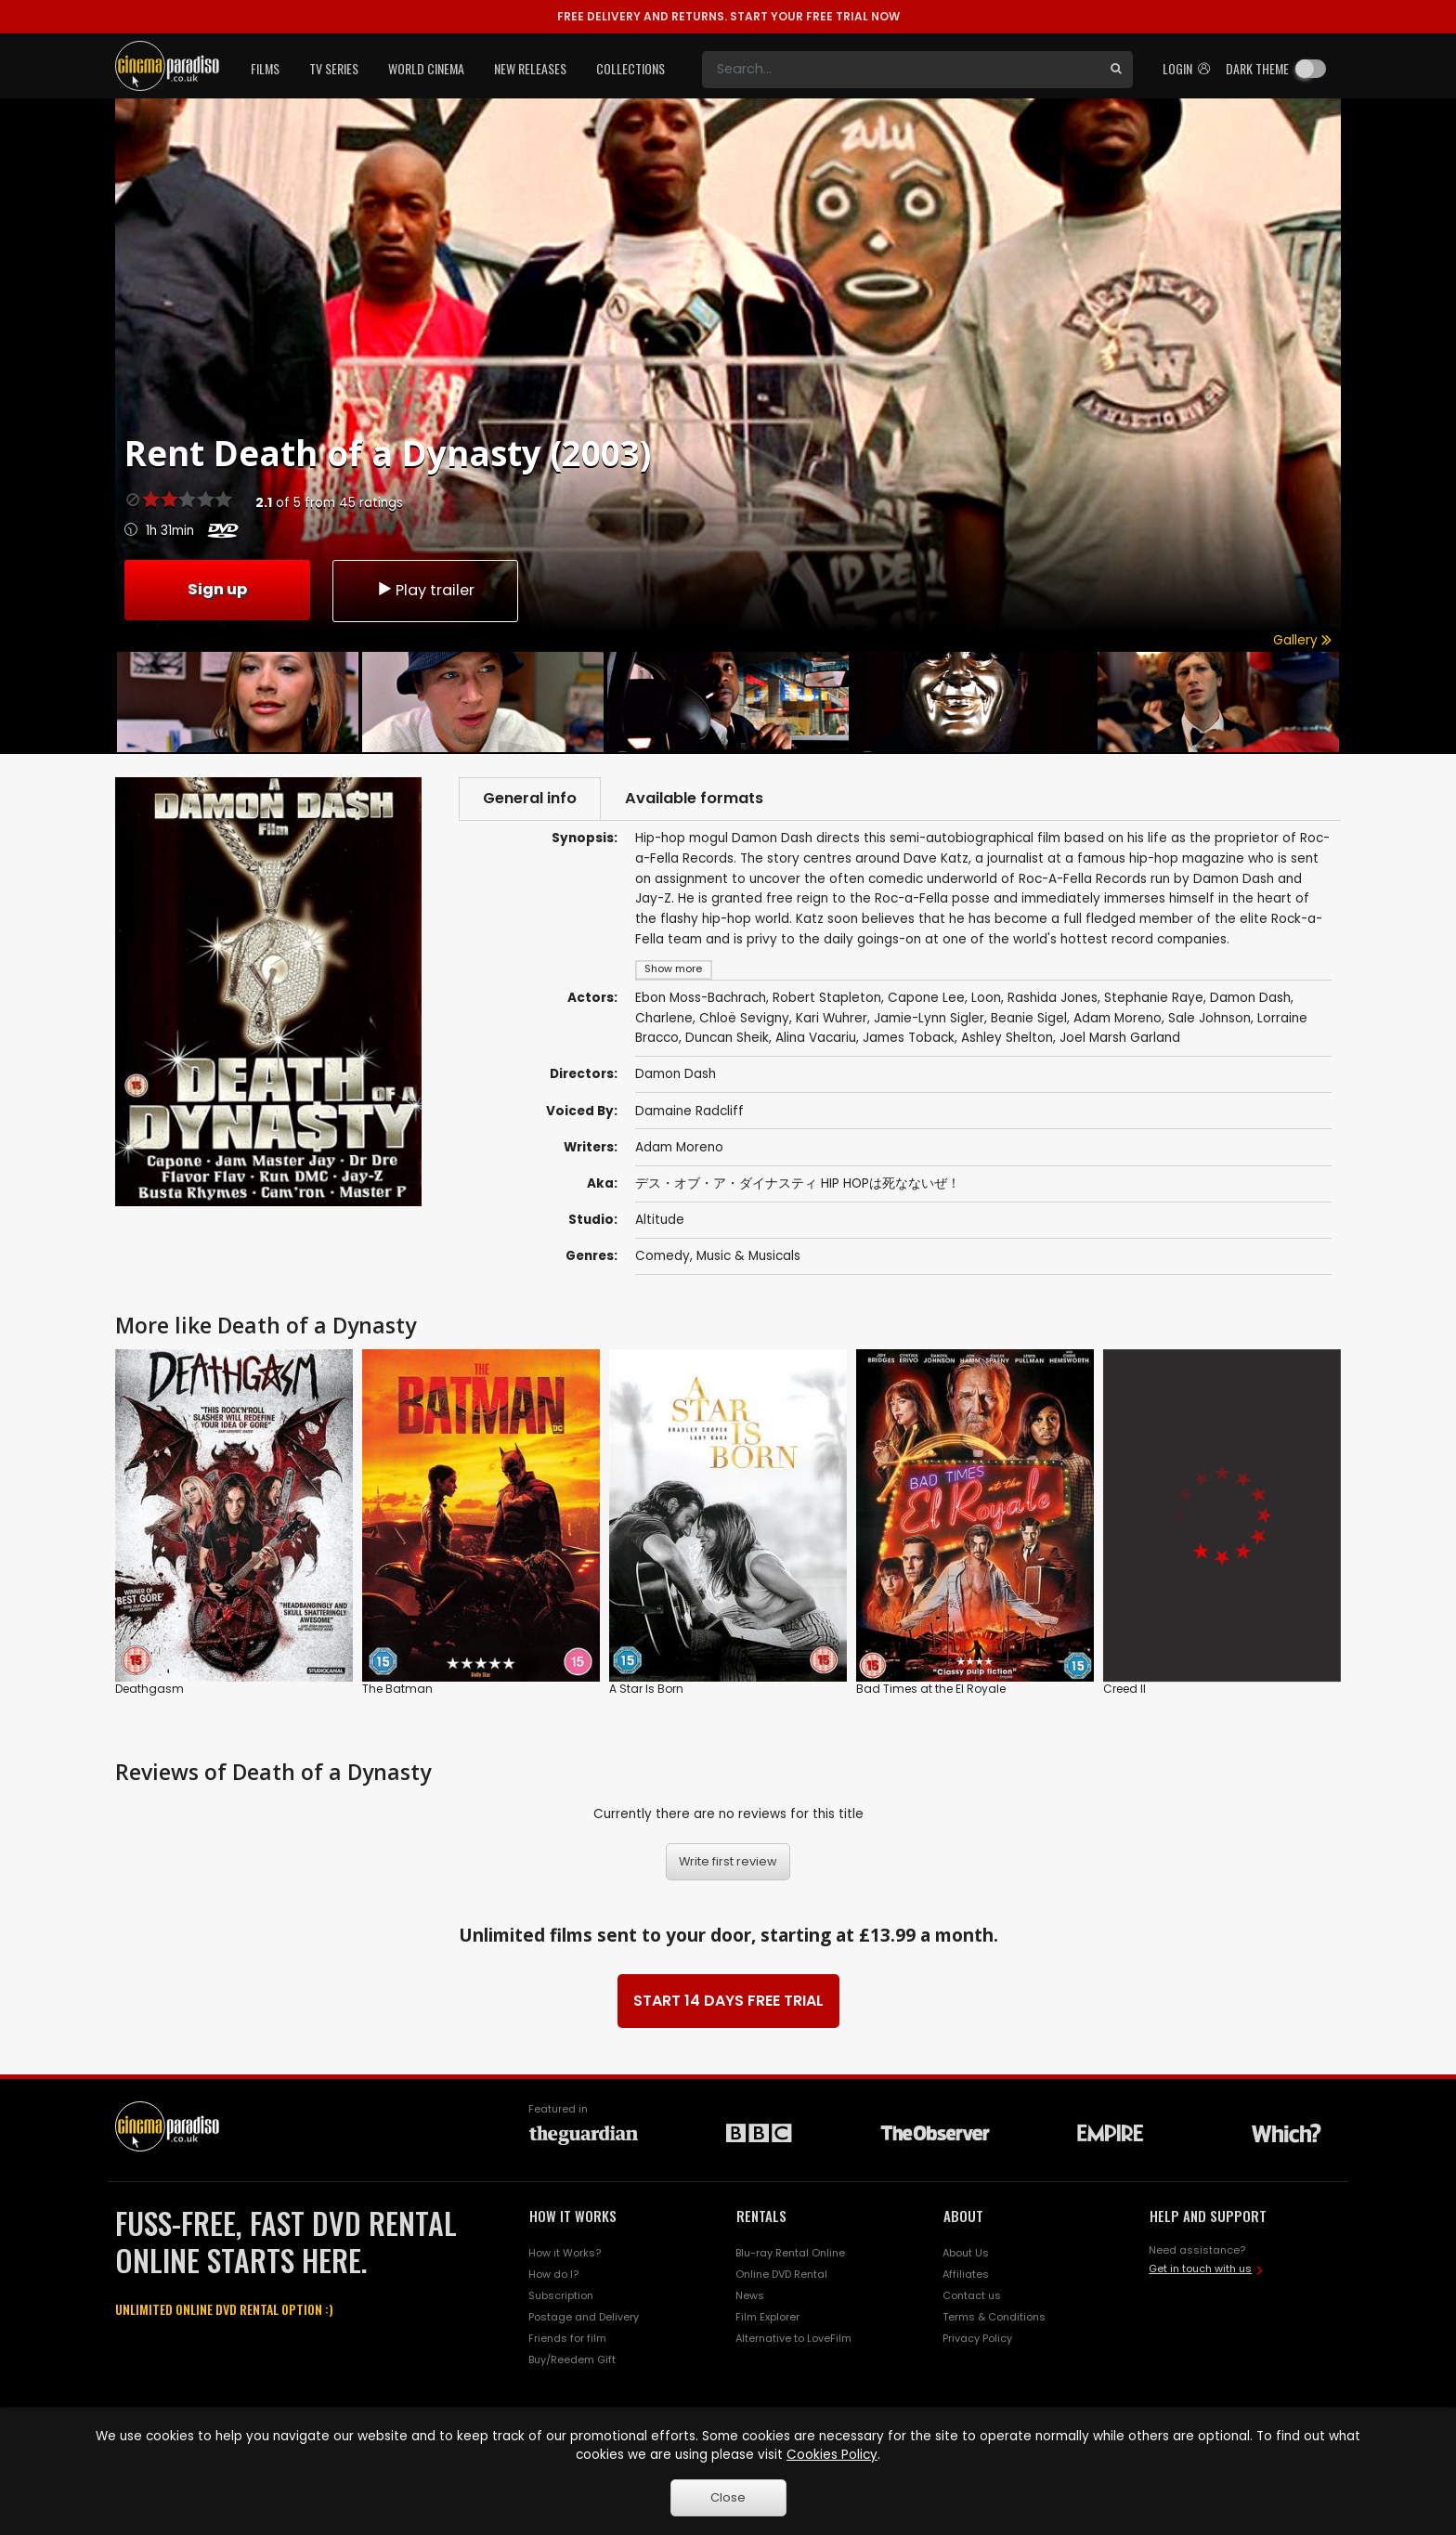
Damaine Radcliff (689, 1111)
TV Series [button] (333, 68)
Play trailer (425, 590)
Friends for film (567, 2338)
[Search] (900, 69)
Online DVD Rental (781, 2274)
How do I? (553, 2274)
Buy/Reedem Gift (572, 2359)
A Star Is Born (646, 1689)
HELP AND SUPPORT (1208, 2215)
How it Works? (564, 2252)
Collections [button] (630, 68)
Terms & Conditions (994, 2316)
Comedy (662, 1256)
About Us (965, 2252)
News (749, 2295)
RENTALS (761, 2215)
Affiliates (965, 2274)
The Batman (397, 1689)
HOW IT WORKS (573, 2215)
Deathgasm (149, 1689)
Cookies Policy (832, 2455)
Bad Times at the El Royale (931, 1689)
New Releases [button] (530, 68)
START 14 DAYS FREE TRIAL (728, 2000)
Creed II (1124, 1689)
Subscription (560, 2295)
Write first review (728, 1861)
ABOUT (963, 2215)
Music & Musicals (748, 1256)
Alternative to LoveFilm (793, 2338)
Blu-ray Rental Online (790, 2252)
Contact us (971, 2295)
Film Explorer (767, 2316)
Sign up (217, 589)
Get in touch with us (1200, 2268)
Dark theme (1257, 68)
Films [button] (265, 68)
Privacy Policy (977, 2338)
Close (728, 2497)
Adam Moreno (679, 1147)
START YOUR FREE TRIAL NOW (728, 16)
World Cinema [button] (426, 68)
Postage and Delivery (583, 2316)
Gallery (1302, 640)
